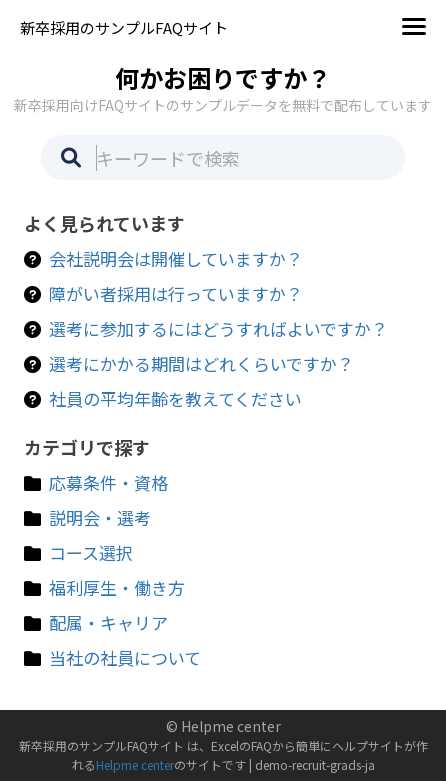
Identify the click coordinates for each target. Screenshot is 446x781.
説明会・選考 (100, 517)
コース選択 (91, 552)
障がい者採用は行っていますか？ (176, 293)
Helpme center (135, 764)
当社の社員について (125, 657)
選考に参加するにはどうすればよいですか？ (218, 328)
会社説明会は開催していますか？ (176, 258)
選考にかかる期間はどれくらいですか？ (201, 363)
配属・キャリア (108, 622)
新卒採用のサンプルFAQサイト (124, 27)
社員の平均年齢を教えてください (175, 398)
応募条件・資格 (108, 482)
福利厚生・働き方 (117, 587)
